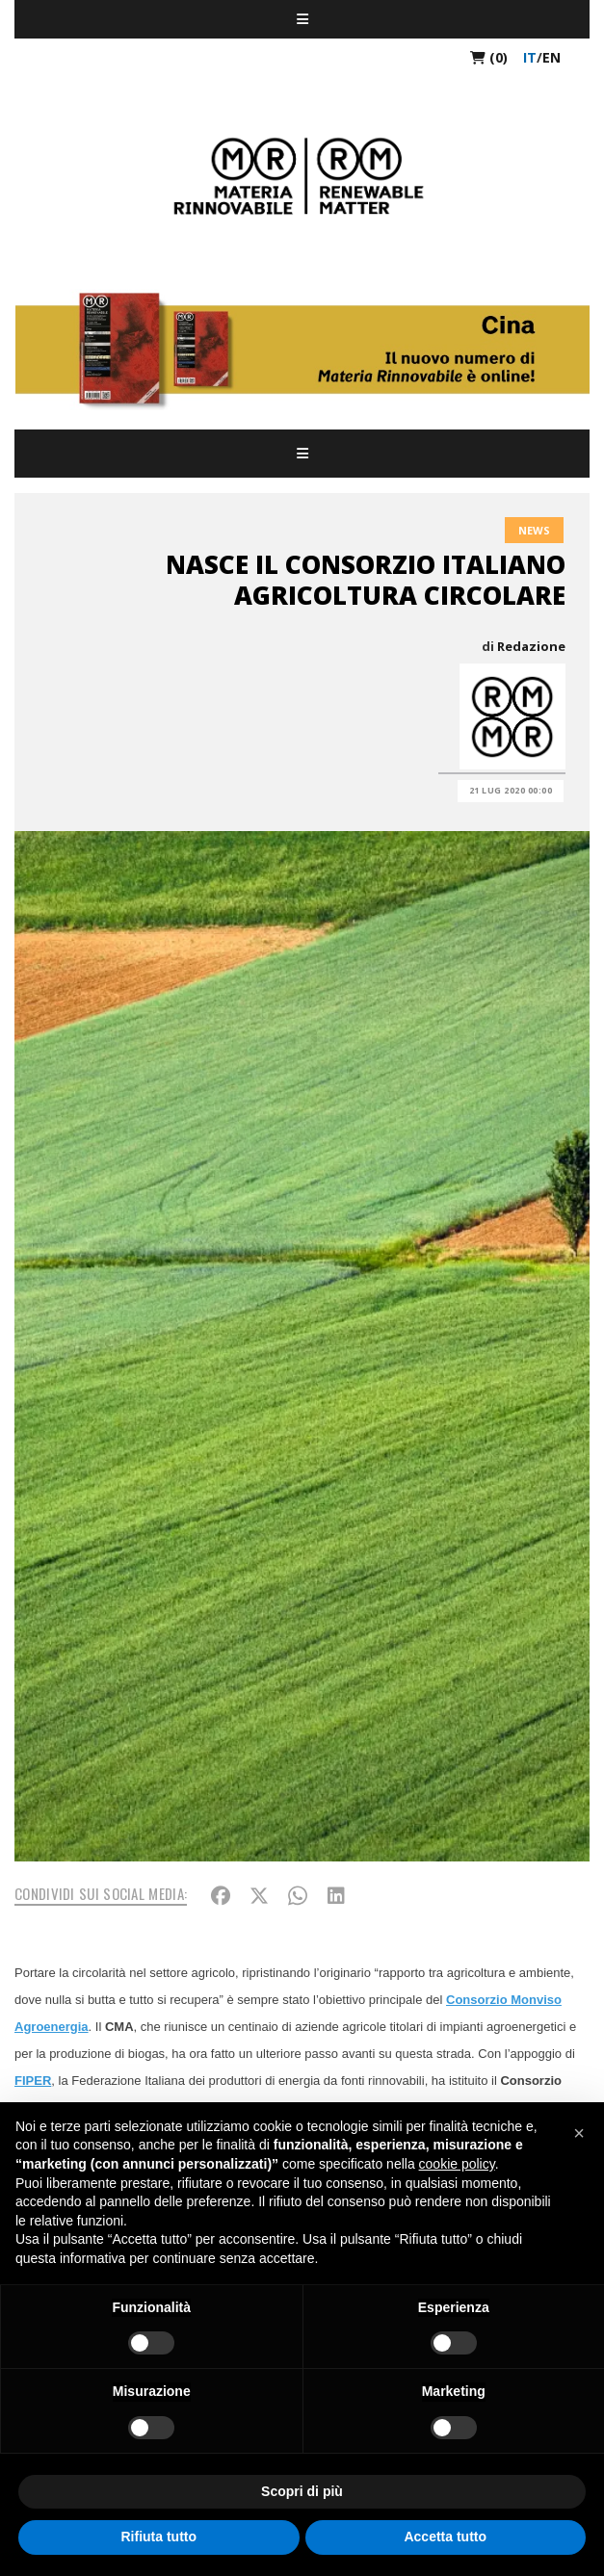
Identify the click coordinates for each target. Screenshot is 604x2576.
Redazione (531, 646)
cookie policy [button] (457, 2164)
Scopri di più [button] (302, 2491)
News (534, 530)
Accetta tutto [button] (445, 2536)
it (530, 57)
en (551, 57)
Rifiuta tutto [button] (158, 2536)
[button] (579, 2133)
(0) (489, 57)
